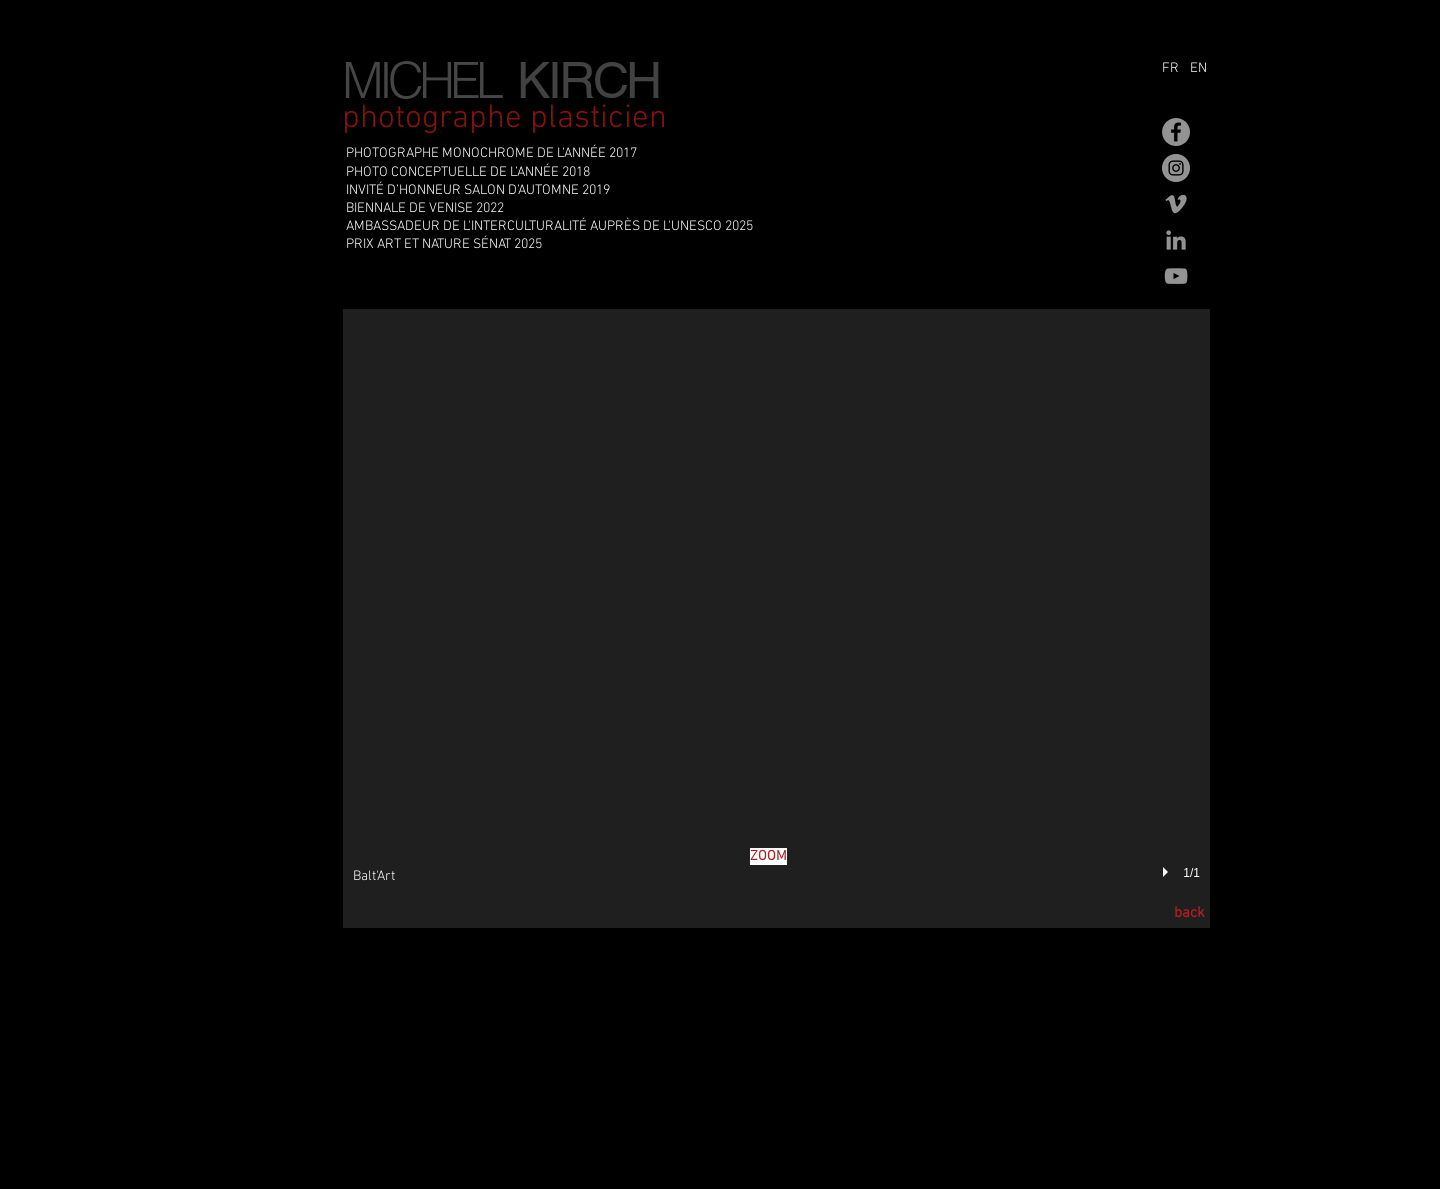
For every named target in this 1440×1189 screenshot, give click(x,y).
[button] (776, 618)
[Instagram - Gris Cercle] (1176, 168)
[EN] (1203, 69)
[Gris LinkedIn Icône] (1176, 240)
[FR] (1173, 69)
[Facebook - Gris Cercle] (1176, 132)
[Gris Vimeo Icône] (1176, 204)
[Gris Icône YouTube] (1176, 276)
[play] (1168, 873)
